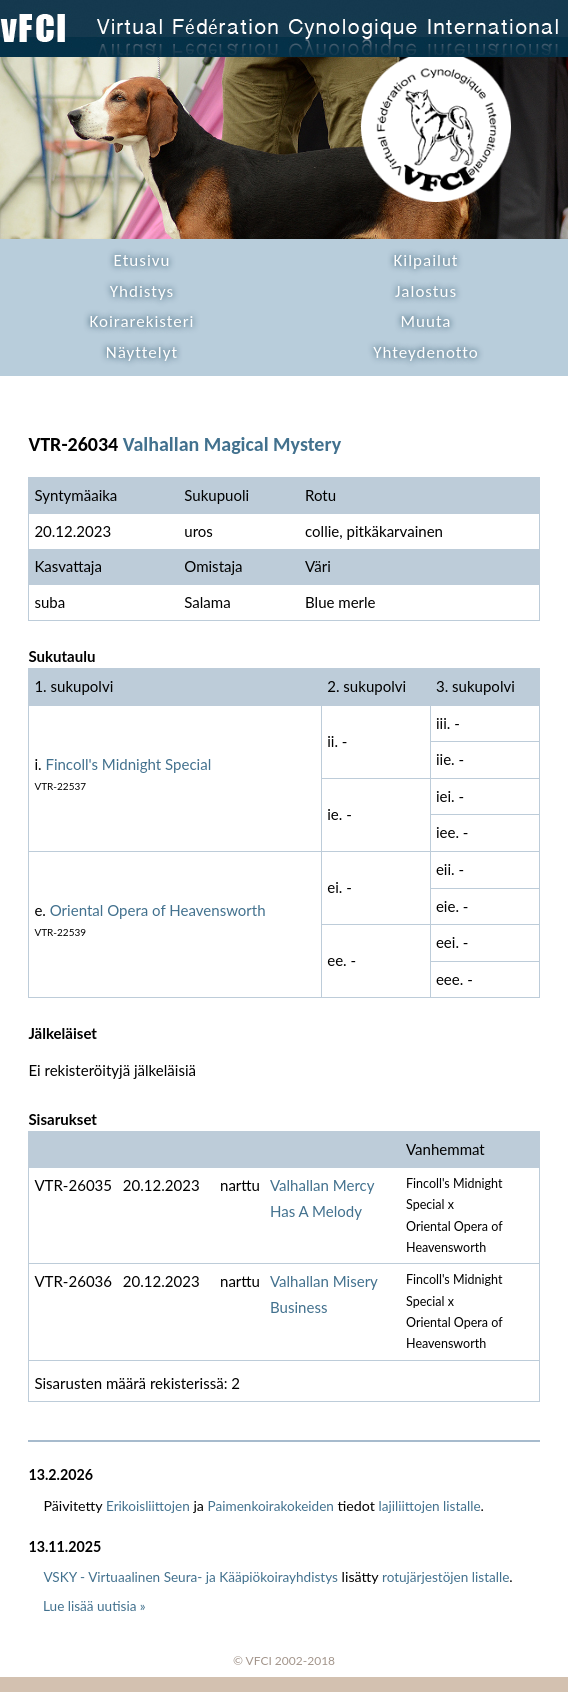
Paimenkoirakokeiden (271, 1506)
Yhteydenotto (426, 352)
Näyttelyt (142, 352)
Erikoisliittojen (148, 1506)
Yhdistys (142, 291)
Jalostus (426, 291)
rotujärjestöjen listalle (445, 1577)
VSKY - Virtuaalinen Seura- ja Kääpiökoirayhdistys (190, 1577)
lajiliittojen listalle (430, 1506)
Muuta (426, 321)
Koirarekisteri (141, 321)
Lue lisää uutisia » (94, 1606)
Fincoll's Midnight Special (128, 764)
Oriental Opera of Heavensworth (158, 910)
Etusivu (142, 260)
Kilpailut (425, 260)
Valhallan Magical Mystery (232, 444)
